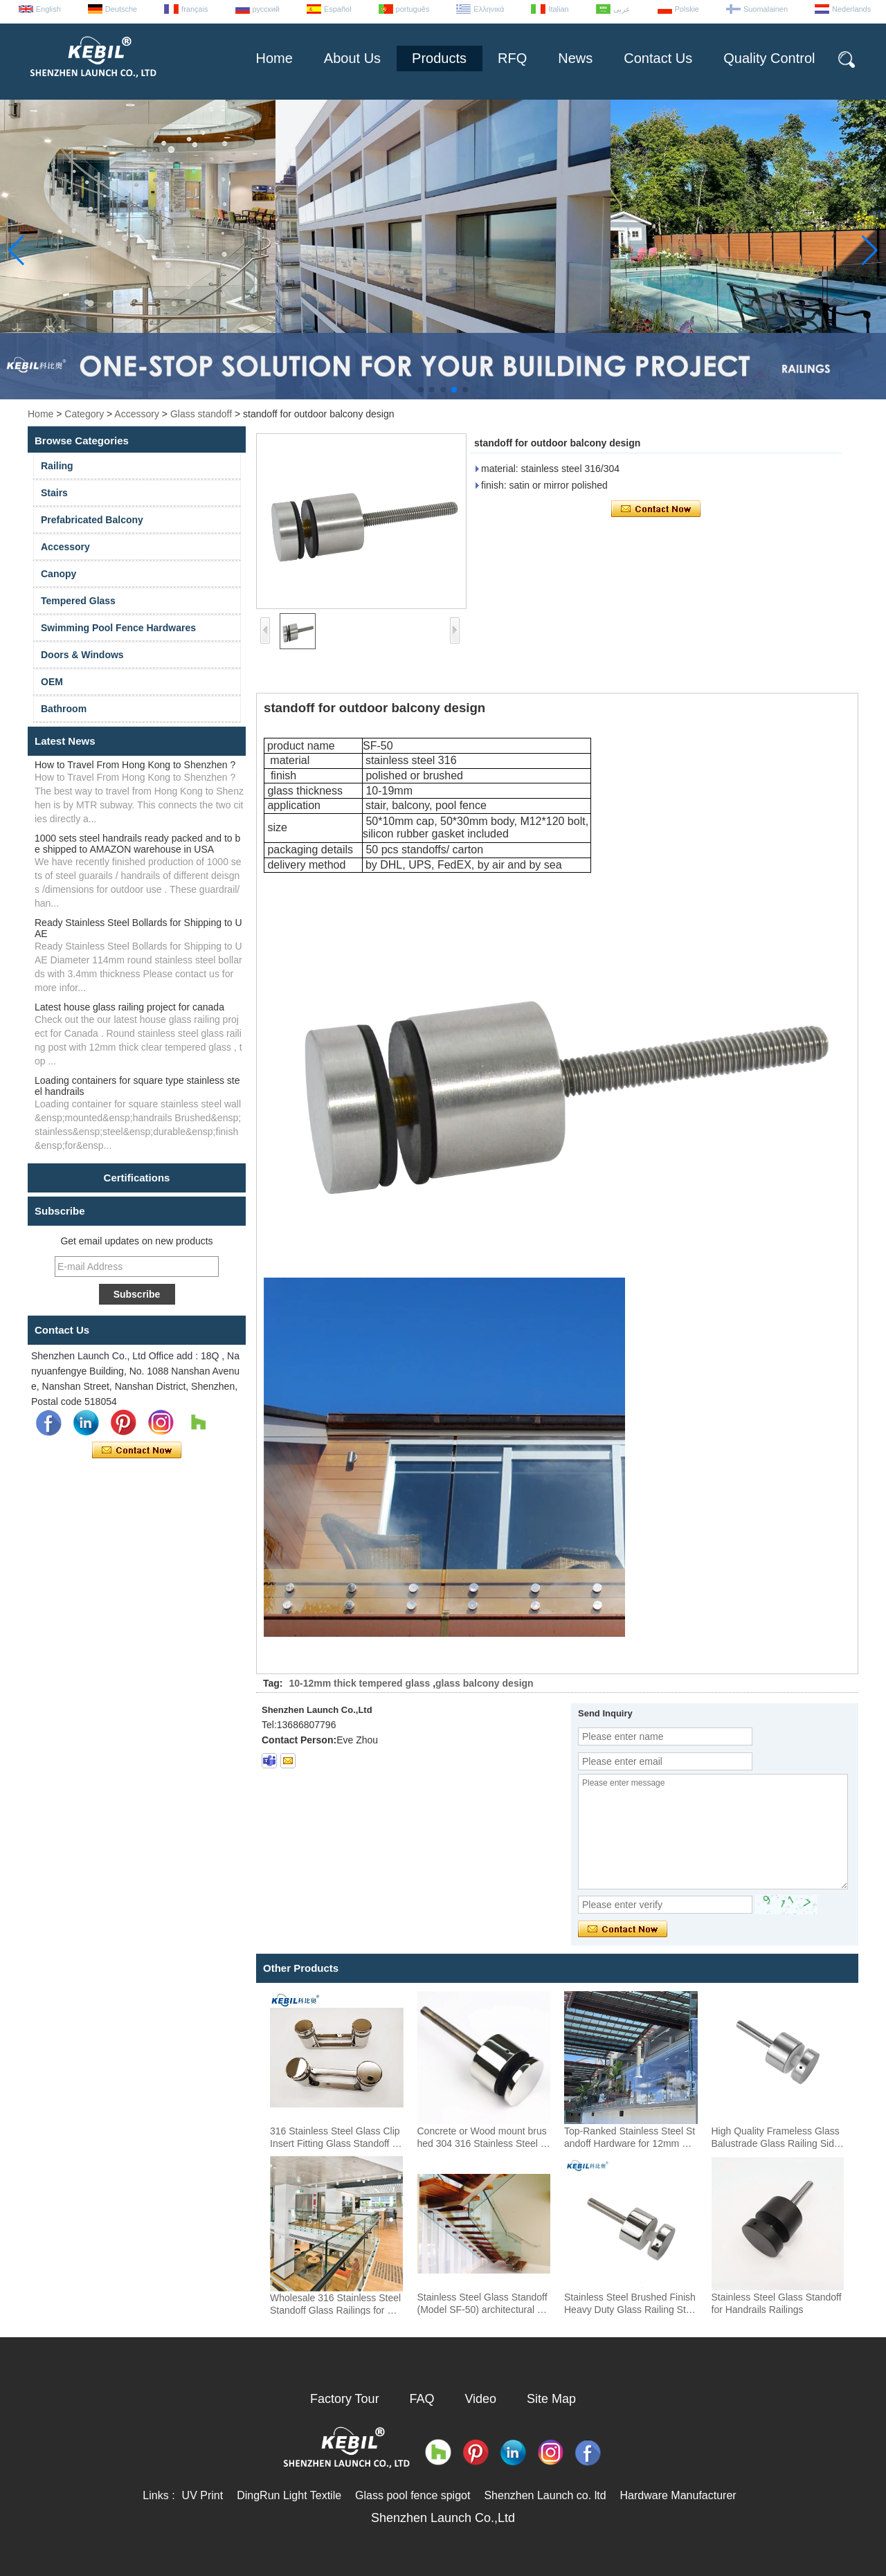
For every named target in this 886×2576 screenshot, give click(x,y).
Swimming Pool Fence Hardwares (118, 627)
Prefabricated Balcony (92, 519)
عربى (622, 9)
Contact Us (658, 58)
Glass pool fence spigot (412, 2495)
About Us (352, 58)
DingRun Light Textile (289, 2495)
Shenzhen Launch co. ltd (545, 2495)
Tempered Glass (78, 600)
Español (338, 9)
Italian (558, 9)
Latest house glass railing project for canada (129, 1007)
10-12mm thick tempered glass (359, 1683)
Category (84, 413)
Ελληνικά (488, 9)
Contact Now (136, 1451)
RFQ (512, 58)
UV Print (203, 2495)
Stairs (54, 492)
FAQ (422, 2399)
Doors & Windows (82, 654)
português (413, 9)
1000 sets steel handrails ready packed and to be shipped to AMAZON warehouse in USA (137, 844)
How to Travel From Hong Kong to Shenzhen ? (135, 764)
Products (439, 58)
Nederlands (851, 9)
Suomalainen (765, 9)
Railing (57, 465)
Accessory (136, 413)
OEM (52, 681)
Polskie (687, 9)
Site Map (551, 2399)
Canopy (58, 573)
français (194, 9)
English (48, 9)
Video (480, 2399)
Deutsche (121, 9)
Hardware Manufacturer (678, 2495)
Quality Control (769, 58)
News (575, 58)
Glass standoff (201, 413)
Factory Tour (344, 2399)
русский (266, 9)
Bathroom (64, 708)
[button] (421, 389)
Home (273, 58)
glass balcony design (484, 1683)
